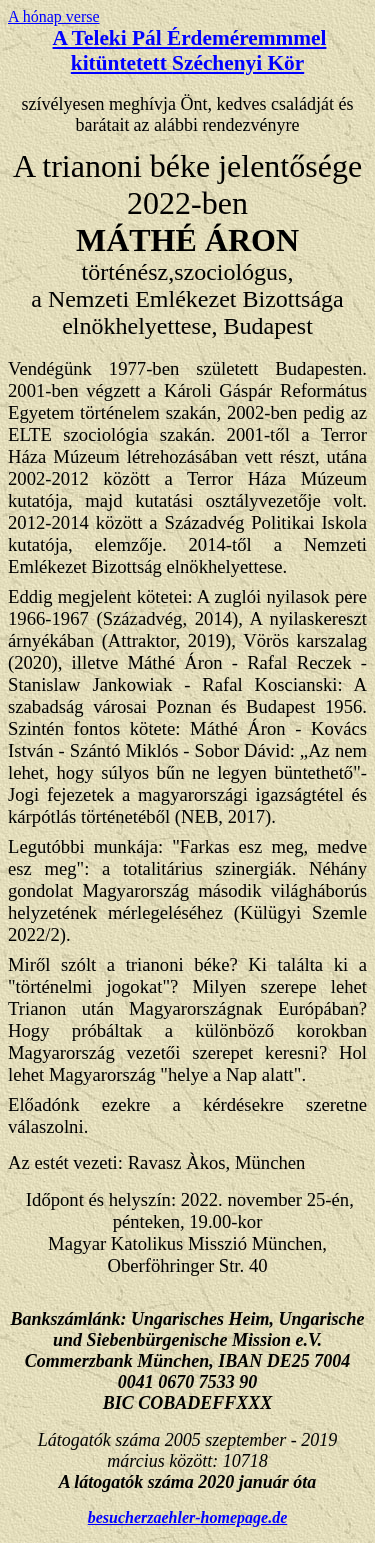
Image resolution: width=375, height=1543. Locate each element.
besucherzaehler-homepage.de (188, 1517)
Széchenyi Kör (238, 63)
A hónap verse (54, 16)
